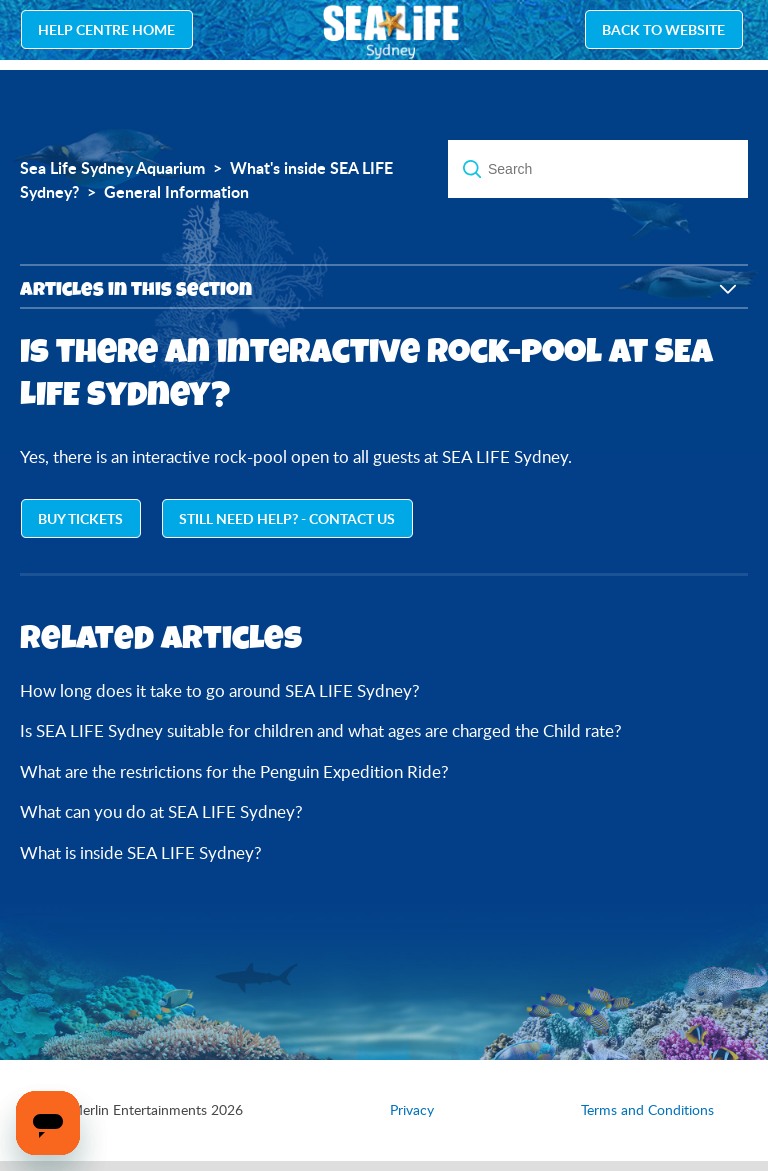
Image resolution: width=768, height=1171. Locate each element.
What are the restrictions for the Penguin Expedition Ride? (234, 771)
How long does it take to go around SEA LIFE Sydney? (220, 690)
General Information (176, 192)
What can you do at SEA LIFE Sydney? (161, 811)
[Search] (598, 169)
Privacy (412, 1110)
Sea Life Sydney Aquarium (112, 168)
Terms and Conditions (647, 1110)
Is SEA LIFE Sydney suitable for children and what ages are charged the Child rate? (321, 730)
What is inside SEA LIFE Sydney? (141, 852)
